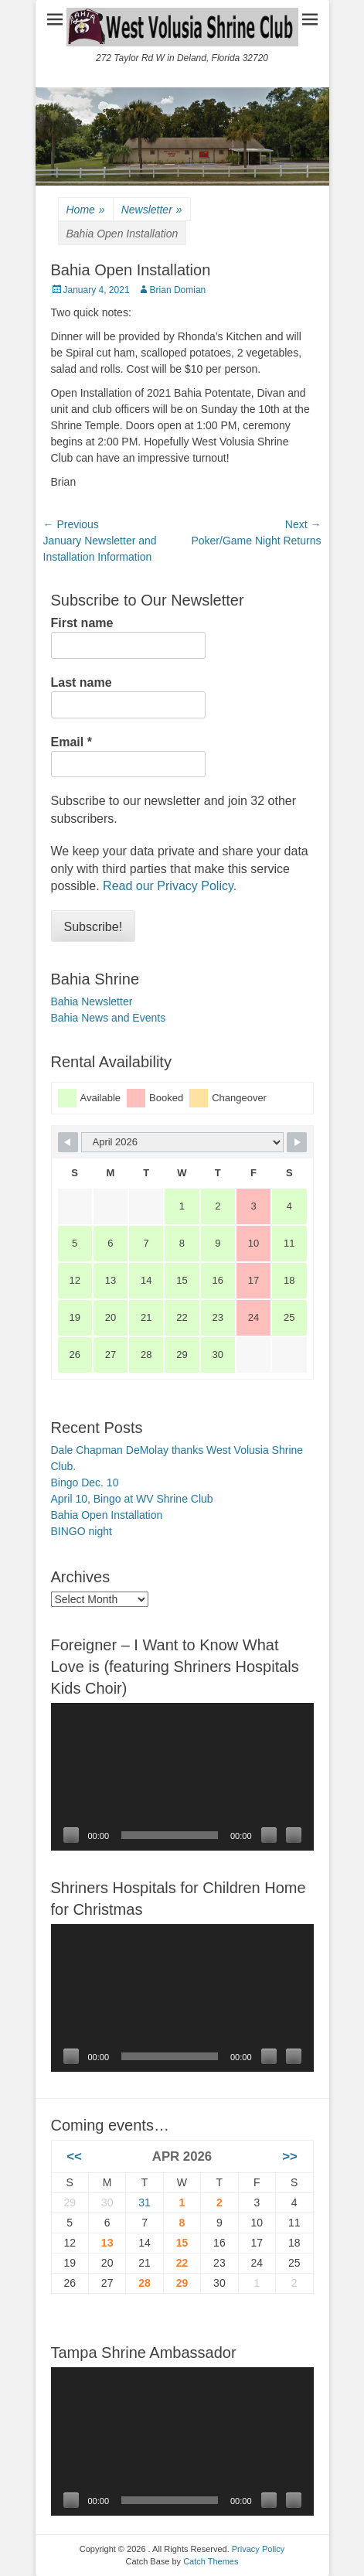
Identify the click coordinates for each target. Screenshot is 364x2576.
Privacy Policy (258, 2549)
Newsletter (151, 210)
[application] (182, 1777)
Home (85, 210)
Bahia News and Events (108, 1018)
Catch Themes (210, 2561)
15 (182, 2243)
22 (182, 2263)
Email (71, 742)
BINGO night (81, 1531)
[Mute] (269, 1835)
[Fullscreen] (293, 1835)
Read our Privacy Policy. (169, 885)
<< (74, 2156)
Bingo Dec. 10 (85, 1482)
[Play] (71, 1835)
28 (144, 2283)
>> (290, 2156)
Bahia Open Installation (107, 1515)
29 (182, 2283)
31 (144, 2202)
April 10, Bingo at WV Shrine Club (132, 1499)
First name (82, 622)
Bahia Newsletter (92, 1001)
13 (107, 2243)
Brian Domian (178, 290)
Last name (81, 682)
